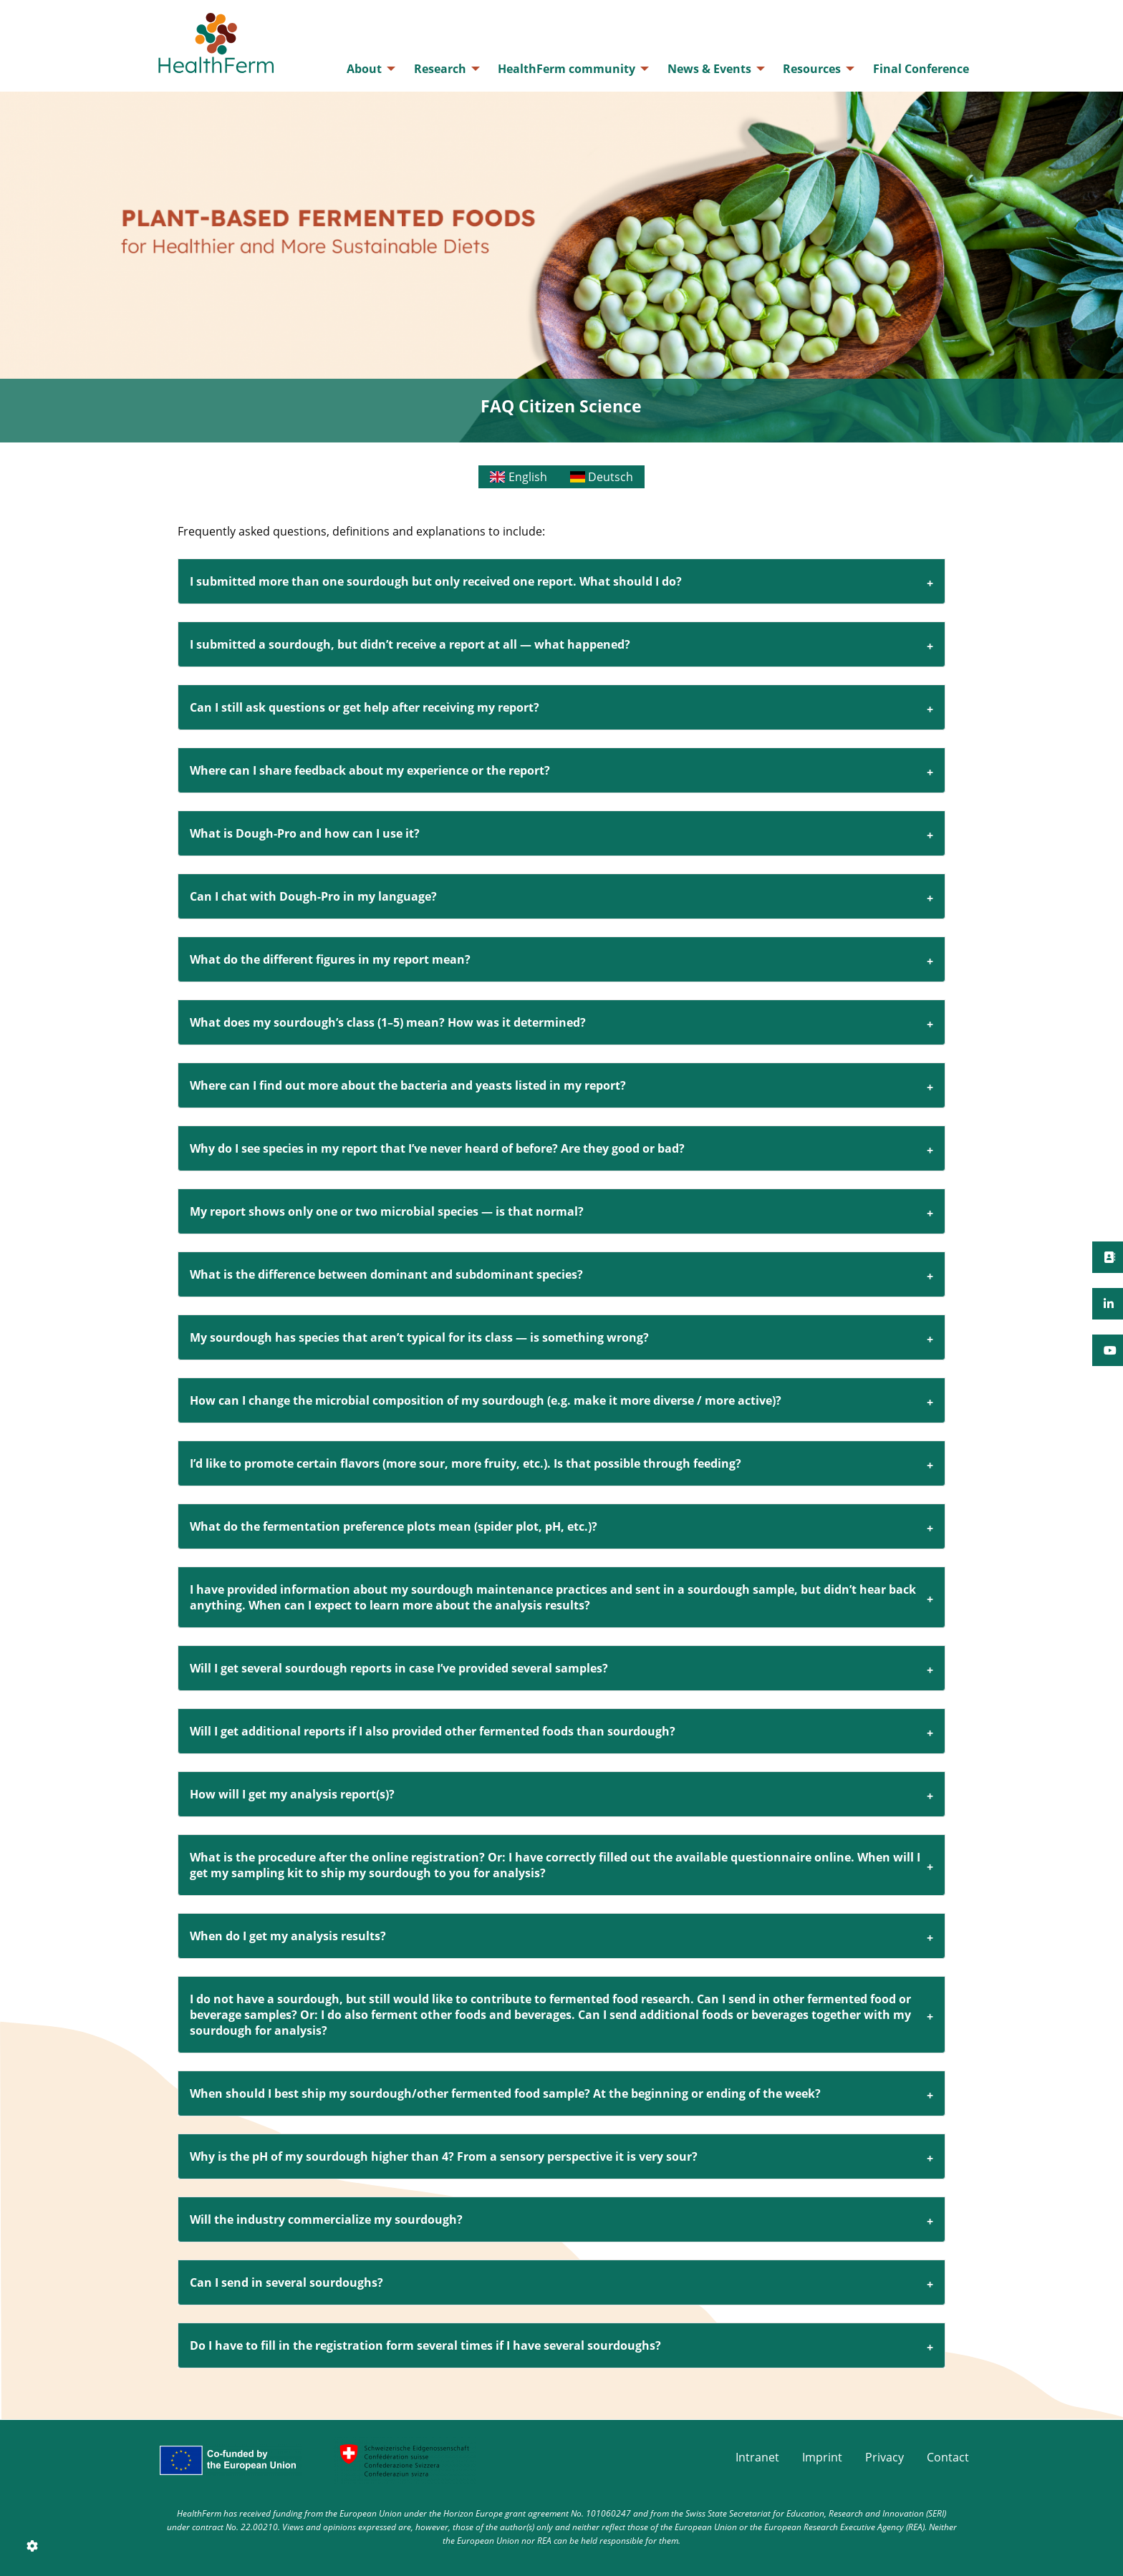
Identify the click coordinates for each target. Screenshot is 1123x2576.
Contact (948, 2457)
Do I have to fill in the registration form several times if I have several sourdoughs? (425, 2345)
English (518, 477)
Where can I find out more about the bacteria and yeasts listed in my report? (408, 1085)
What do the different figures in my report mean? (330, 959)
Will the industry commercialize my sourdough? (326, 2219)
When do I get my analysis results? (288, 1936)
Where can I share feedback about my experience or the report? (370, 770)
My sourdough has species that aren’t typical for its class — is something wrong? (419, 1337)
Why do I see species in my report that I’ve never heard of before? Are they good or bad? (437, 1148)
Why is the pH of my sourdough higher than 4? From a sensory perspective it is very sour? (444, 2156)
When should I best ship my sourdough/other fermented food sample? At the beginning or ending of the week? (505, 2093)
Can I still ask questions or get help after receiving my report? (364, 707)
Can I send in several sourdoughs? (286, 2282)
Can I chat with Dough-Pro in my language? (313, 896)
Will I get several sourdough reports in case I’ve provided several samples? (399, 1668)
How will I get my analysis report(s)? (292, 1794)
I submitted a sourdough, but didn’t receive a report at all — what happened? (410, 644)
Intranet (757, 2457)
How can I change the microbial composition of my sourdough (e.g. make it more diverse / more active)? (485, 1400)
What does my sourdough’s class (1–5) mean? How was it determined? (388, 1022)
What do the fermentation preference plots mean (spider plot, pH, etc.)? (393, 1526)
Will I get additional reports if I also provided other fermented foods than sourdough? (432, 1731)
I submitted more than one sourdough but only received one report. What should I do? (436, 581)
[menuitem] (367, 68)
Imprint (822, 2457)
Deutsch (601, 477)
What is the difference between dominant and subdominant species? (386, 1274)
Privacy (884, 2457)
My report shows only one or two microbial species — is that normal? (387, 1211)
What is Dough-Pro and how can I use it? (305, 833)
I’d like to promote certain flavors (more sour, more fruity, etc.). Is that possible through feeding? (465, 1463)
